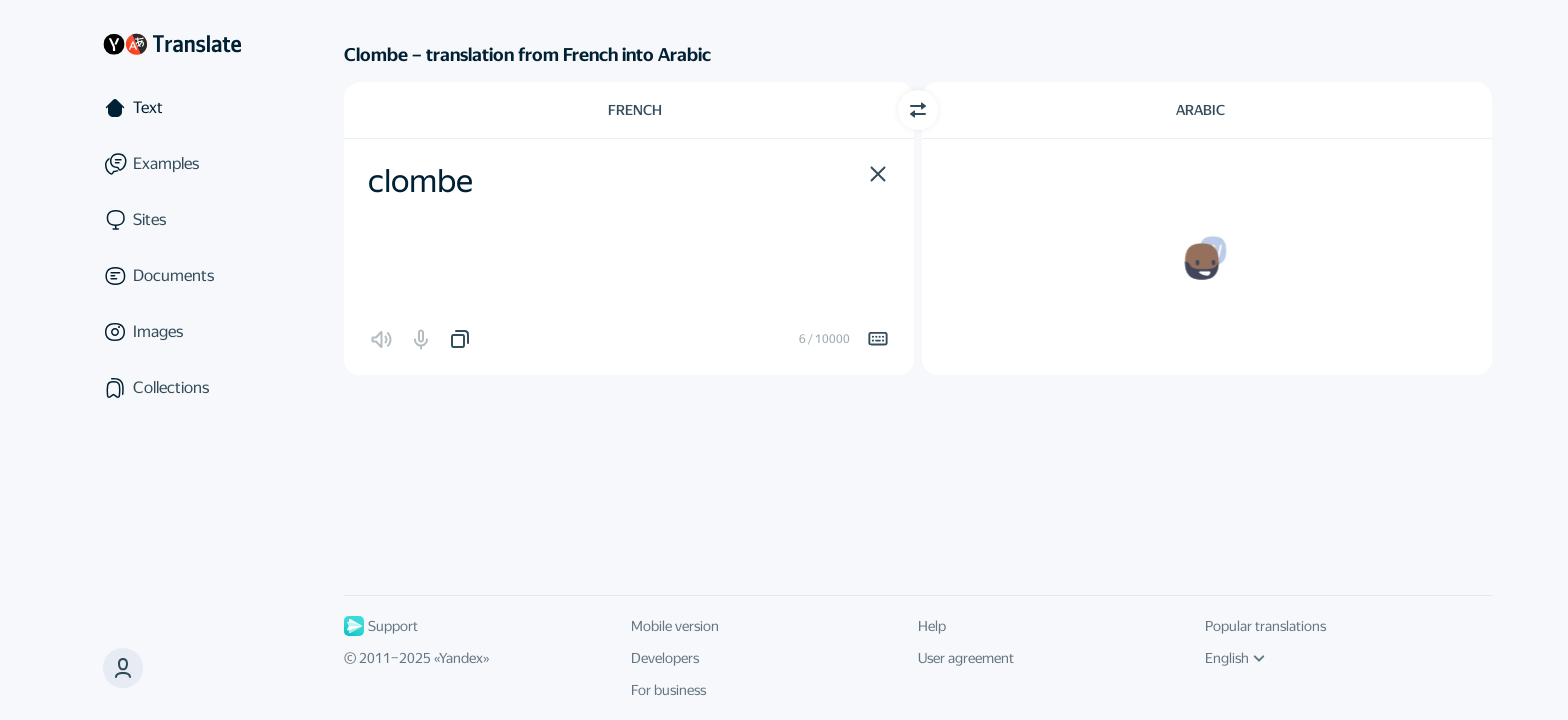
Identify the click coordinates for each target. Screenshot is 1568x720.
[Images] (172, 332)
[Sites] (172, 220)
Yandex (461, 658)
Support (381, 626)
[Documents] (172, 276)
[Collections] (172, 388)
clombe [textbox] (420, 181)
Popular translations (1265, 626)
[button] (878, 174)
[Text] (172, 108)
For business (668, 690)
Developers (665, 658)
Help (932, 626)
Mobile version (675, 626)
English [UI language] (1235, 658)
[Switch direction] (918, 110)
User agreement (966, 658)
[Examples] (172, 164)
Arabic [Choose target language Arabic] (1200, 110)
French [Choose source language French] (635, 110)
